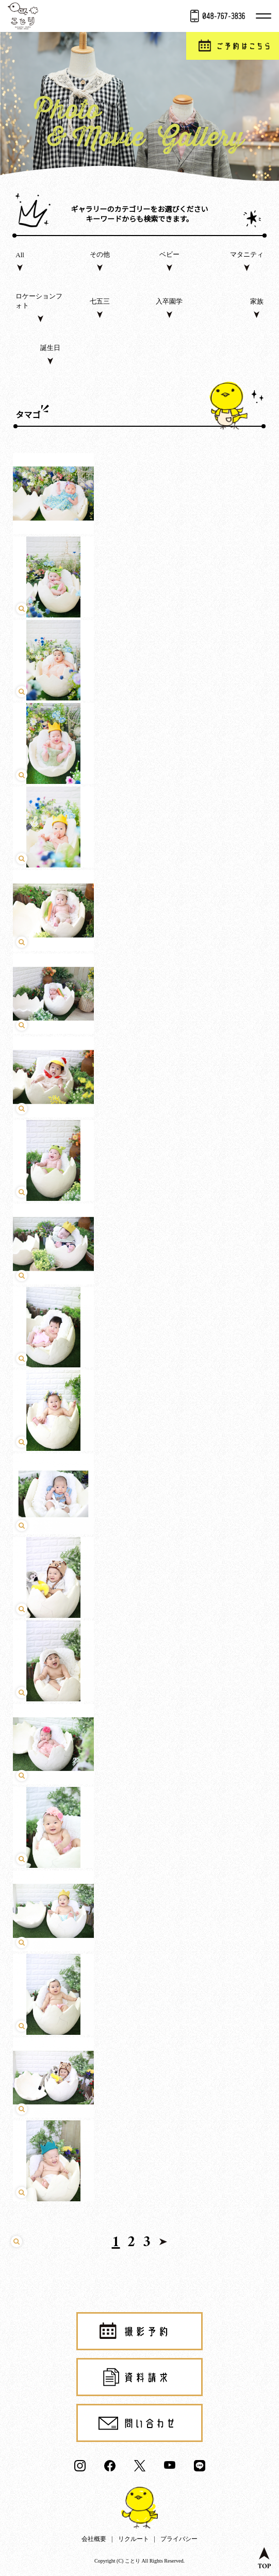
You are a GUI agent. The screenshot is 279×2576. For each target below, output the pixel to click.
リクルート (133, 2538)
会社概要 (93, 2538)
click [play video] (139, 1226)
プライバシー (179, 2538)
